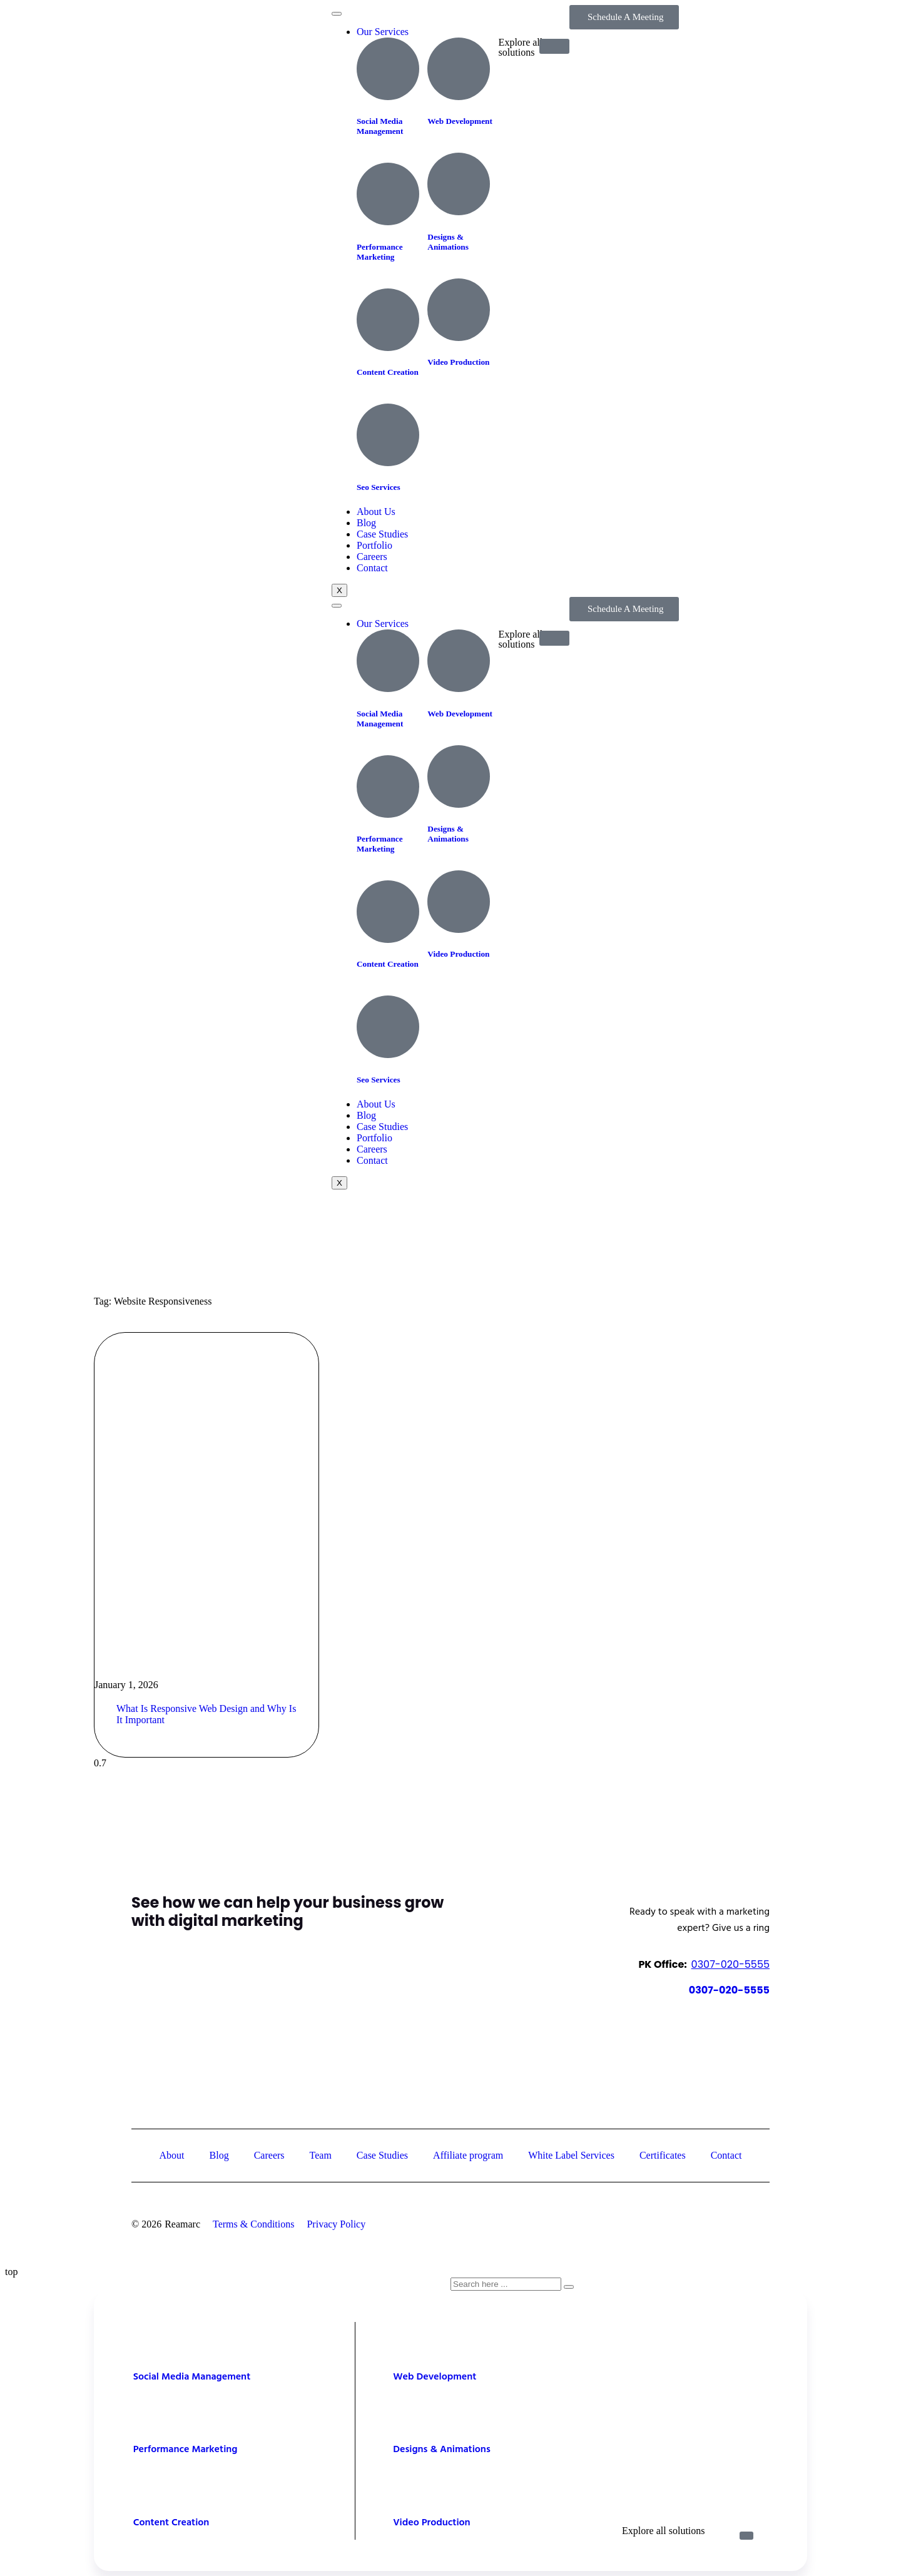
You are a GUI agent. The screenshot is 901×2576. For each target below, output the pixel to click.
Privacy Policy (336, 2224)
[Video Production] (458, 309)
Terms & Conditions (253, 2224)
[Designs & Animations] (458, 184)
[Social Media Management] (388, 69)
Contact (372, 568)
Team (321, 2155)
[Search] (569, 2287)
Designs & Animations (448, 242)
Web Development (459, 121)
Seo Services (378, 487)
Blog (366, 522)
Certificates (662, 2155)
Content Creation (388, 372)
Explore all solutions (663, 2530)
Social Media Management (380, 126)
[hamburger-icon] (337, 14)
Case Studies (382, 534)
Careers (372, 556)
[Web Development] (458, 69)
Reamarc (182, 2224)
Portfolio (374, 545)
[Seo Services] (388, 435)
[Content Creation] (388, 319)
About (172, 2155)
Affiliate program (468, 2155)
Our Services (383, 31)
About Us (376, 511)
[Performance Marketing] (388, 194)
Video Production (458, 362)
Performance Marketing (380, 252)
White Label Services (571, 2155)
